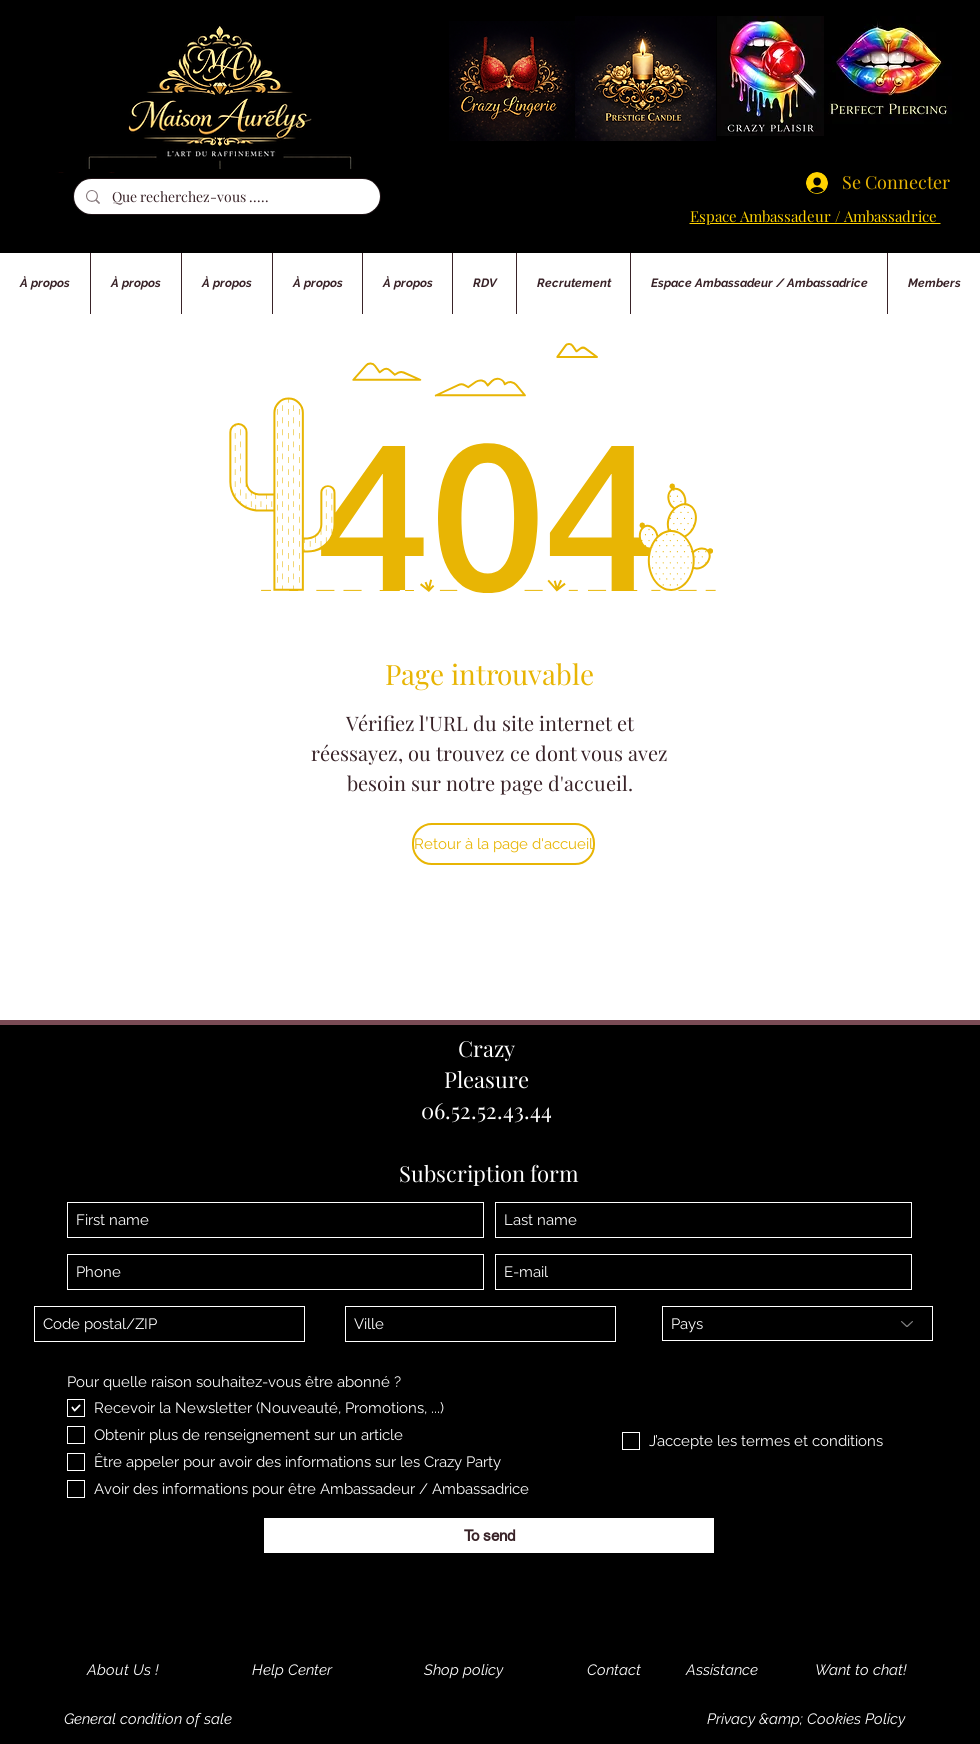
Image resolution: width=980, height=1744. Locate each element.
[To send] (489, 1535)
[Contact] (613, 1670)
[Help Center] (292, 1670)
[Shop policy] (463, 1670)
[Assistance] (722, 1670)
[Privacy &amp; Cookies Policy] (806, 1719)
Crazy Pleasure (486, 1063)
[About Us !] (123, 1670)
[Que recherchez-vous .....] (225, 197)
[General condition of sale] (148, 1719)
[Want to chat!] (861, 1670)
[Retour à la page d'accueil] (503, 844)
